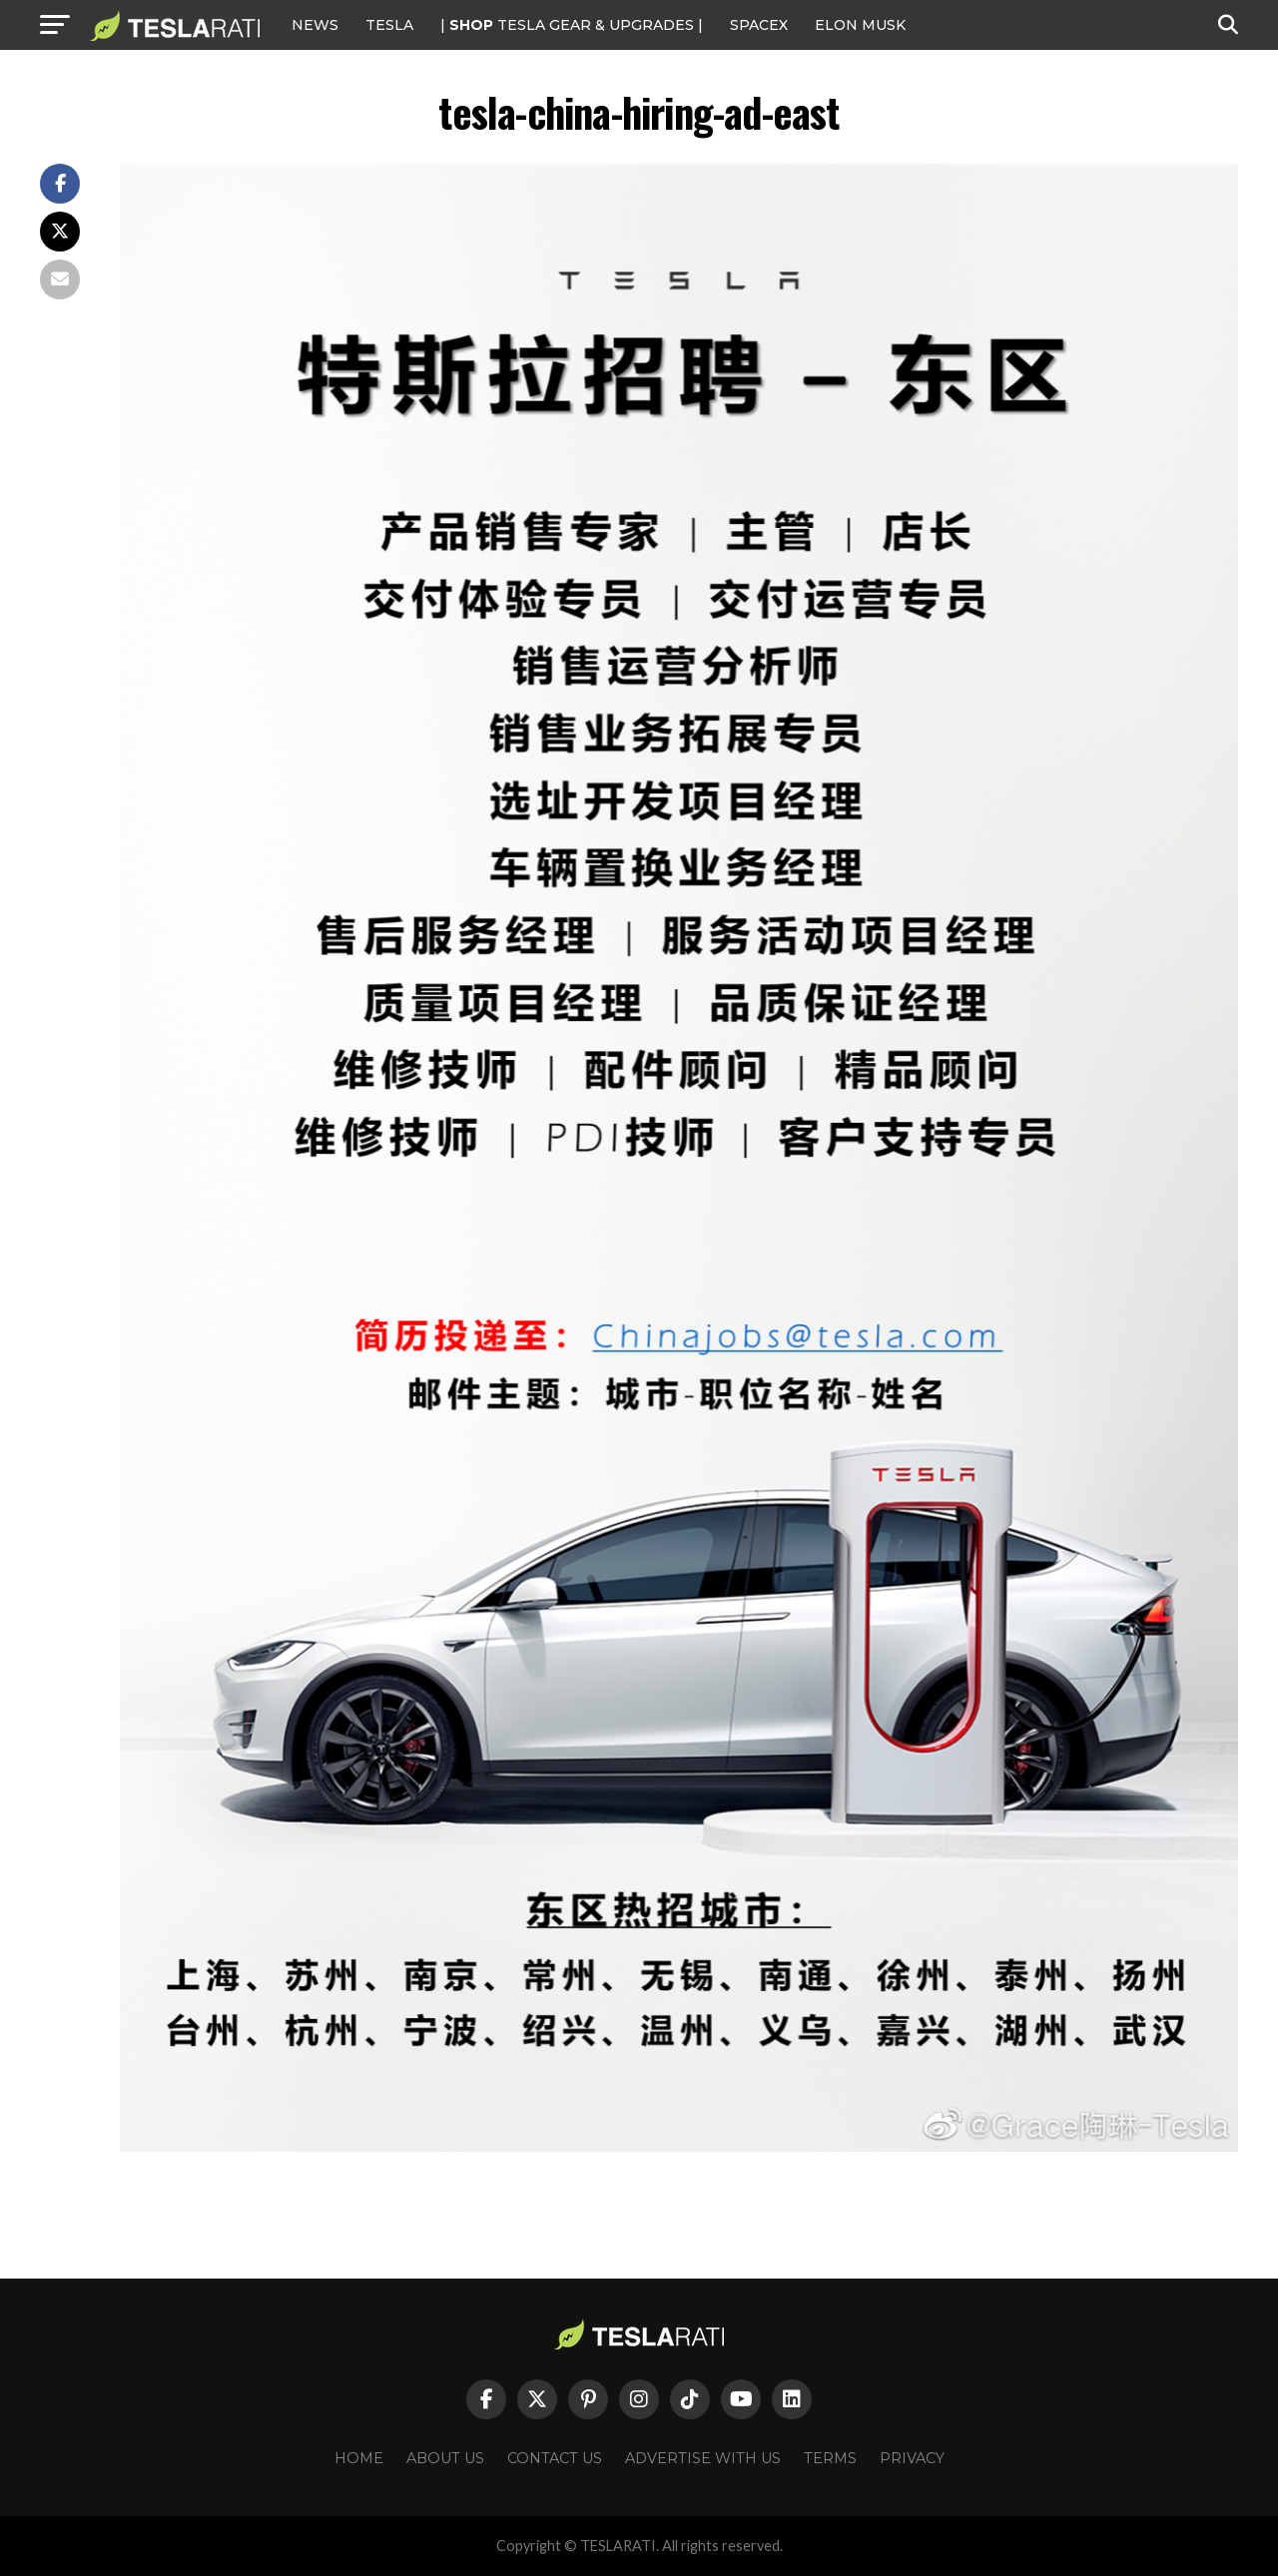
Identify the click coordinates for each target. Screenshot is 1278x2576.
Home (358, 2458)
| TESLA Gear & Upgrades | (571, 25)
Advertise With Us (703, 2458)
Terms (830, 2458)
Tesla (389, 25)
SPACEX (759, 25)
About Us (445, 2458)
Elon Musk (860, 25)
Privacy (912, 2458)
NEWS (315, 25)
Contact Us (554, 2458)
